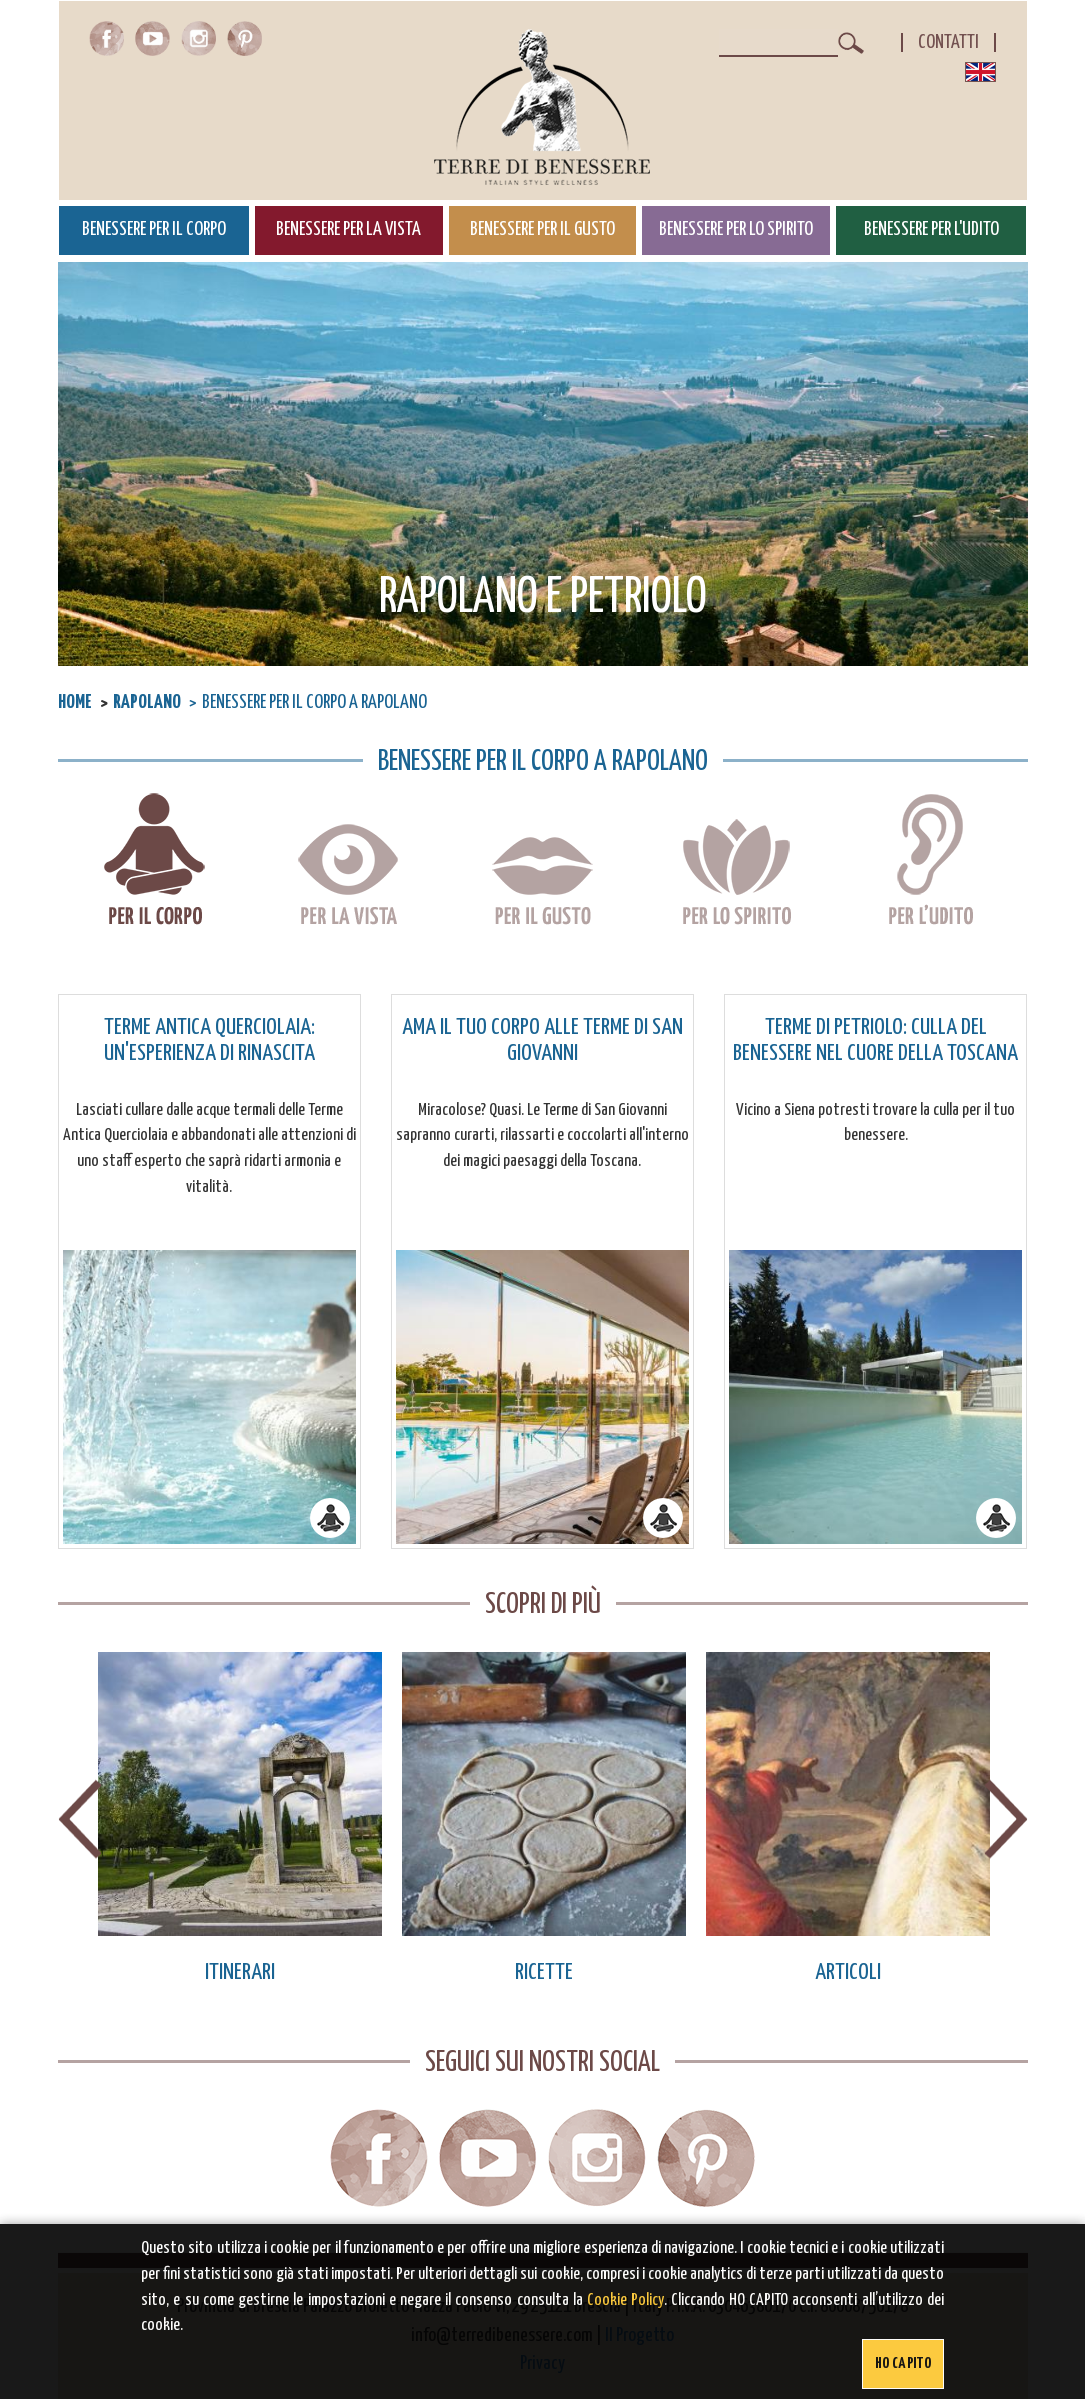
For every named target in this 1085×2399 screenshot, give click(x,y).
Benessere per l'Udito (931, 229)
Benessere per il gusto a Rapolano (542, 861)
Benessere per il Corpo (154, 229)
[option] (240, 1819)
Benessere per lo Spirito (736, 229)
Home (75, 702)
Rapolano (147, 702)
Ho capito (903, 2363)
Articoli (848, 1972)
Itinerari (240, 1972)
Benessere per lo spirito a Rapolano (736, 861)
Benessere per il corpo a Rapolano (154, 861)
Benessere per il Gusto (542, 229)
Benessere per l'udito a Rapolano (930, 861)
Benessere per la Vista (348, 229)
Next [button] (1006, 1819)
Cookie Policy (625, 2300)
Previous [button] (80, 1819)
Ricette (544, 1972)
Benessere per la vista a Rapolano (348, 861)
